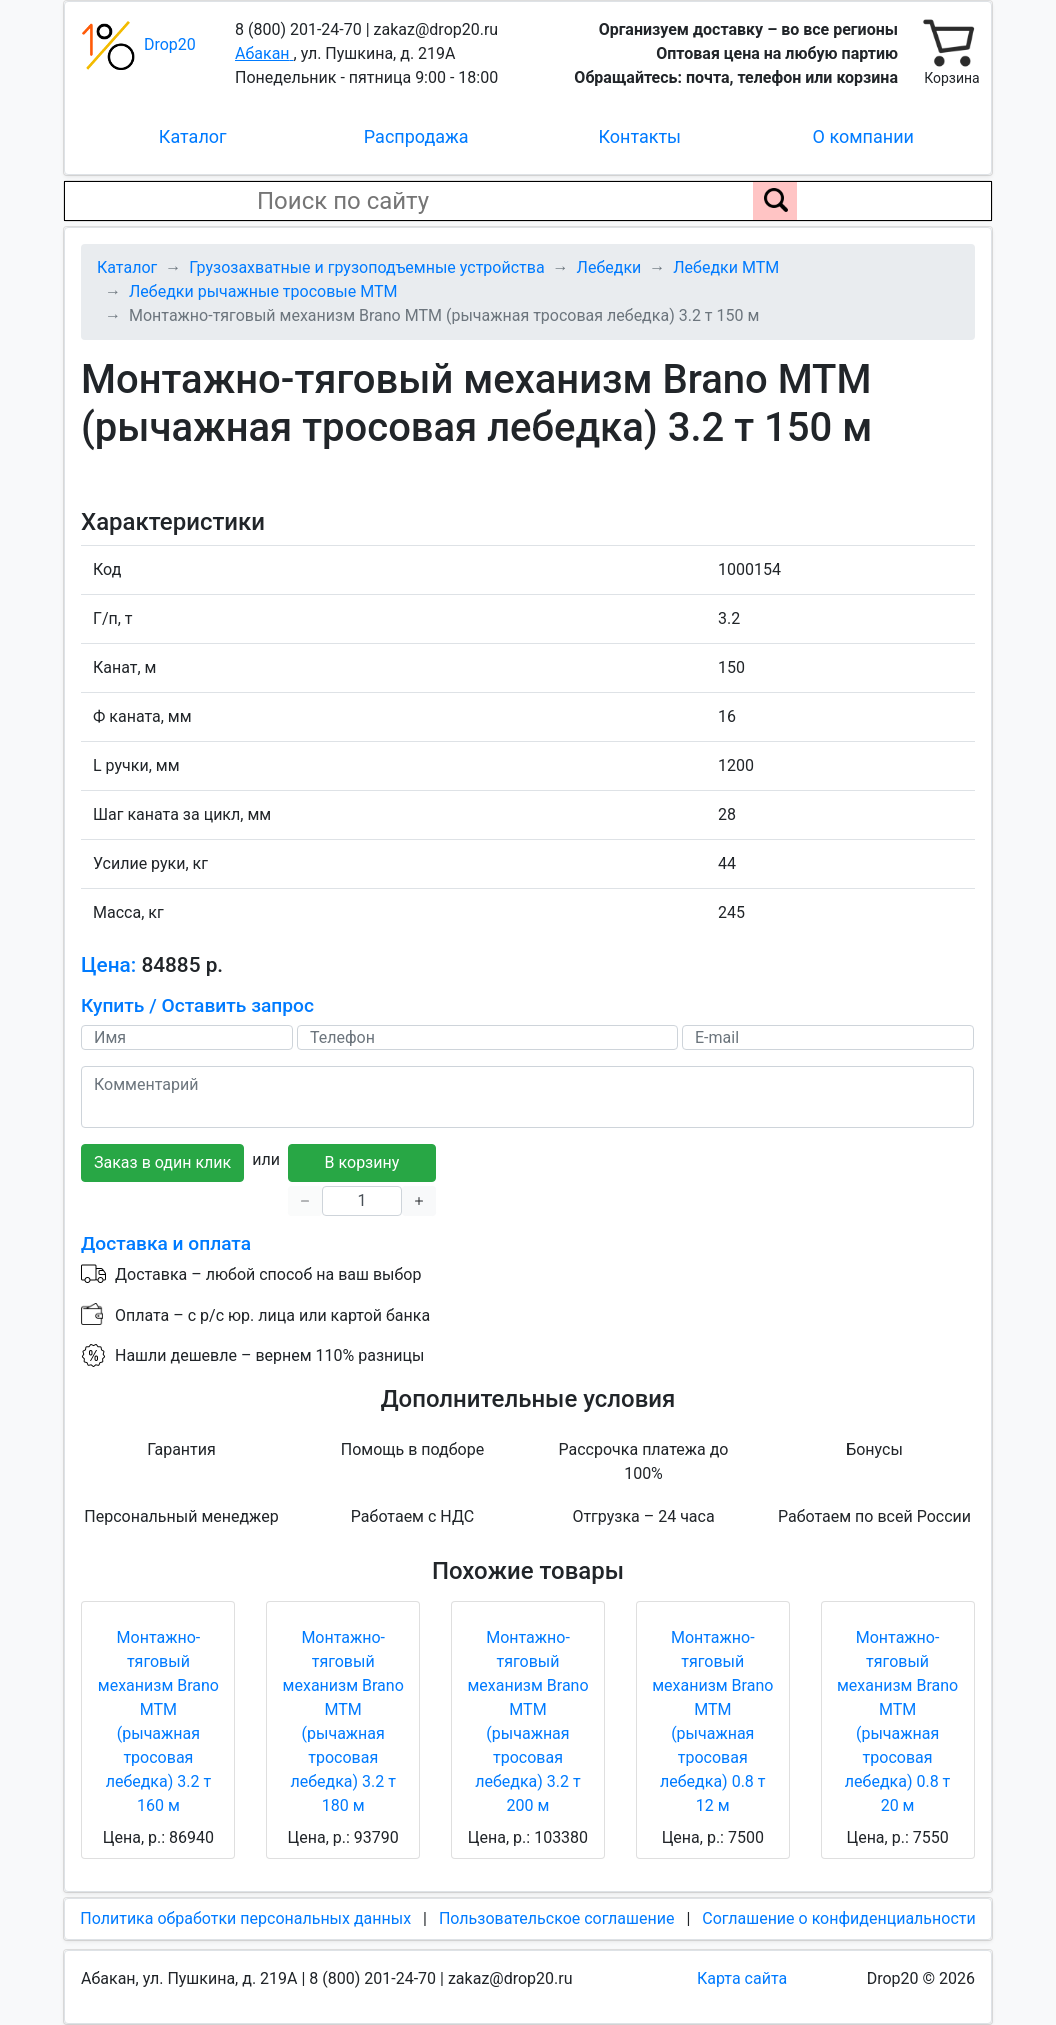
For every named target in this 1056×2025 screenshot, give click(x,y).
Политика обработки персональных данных (245, 1918)
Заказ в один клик (162, 1162)
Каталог (193, 136)
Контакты (639, 136)
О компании (863, 136)
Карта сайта (742, 1978)
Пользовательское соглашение (557, 1918)
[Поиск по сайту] (775, 201)
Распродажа (416, 136)
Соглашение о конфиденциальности (838, 1918)
